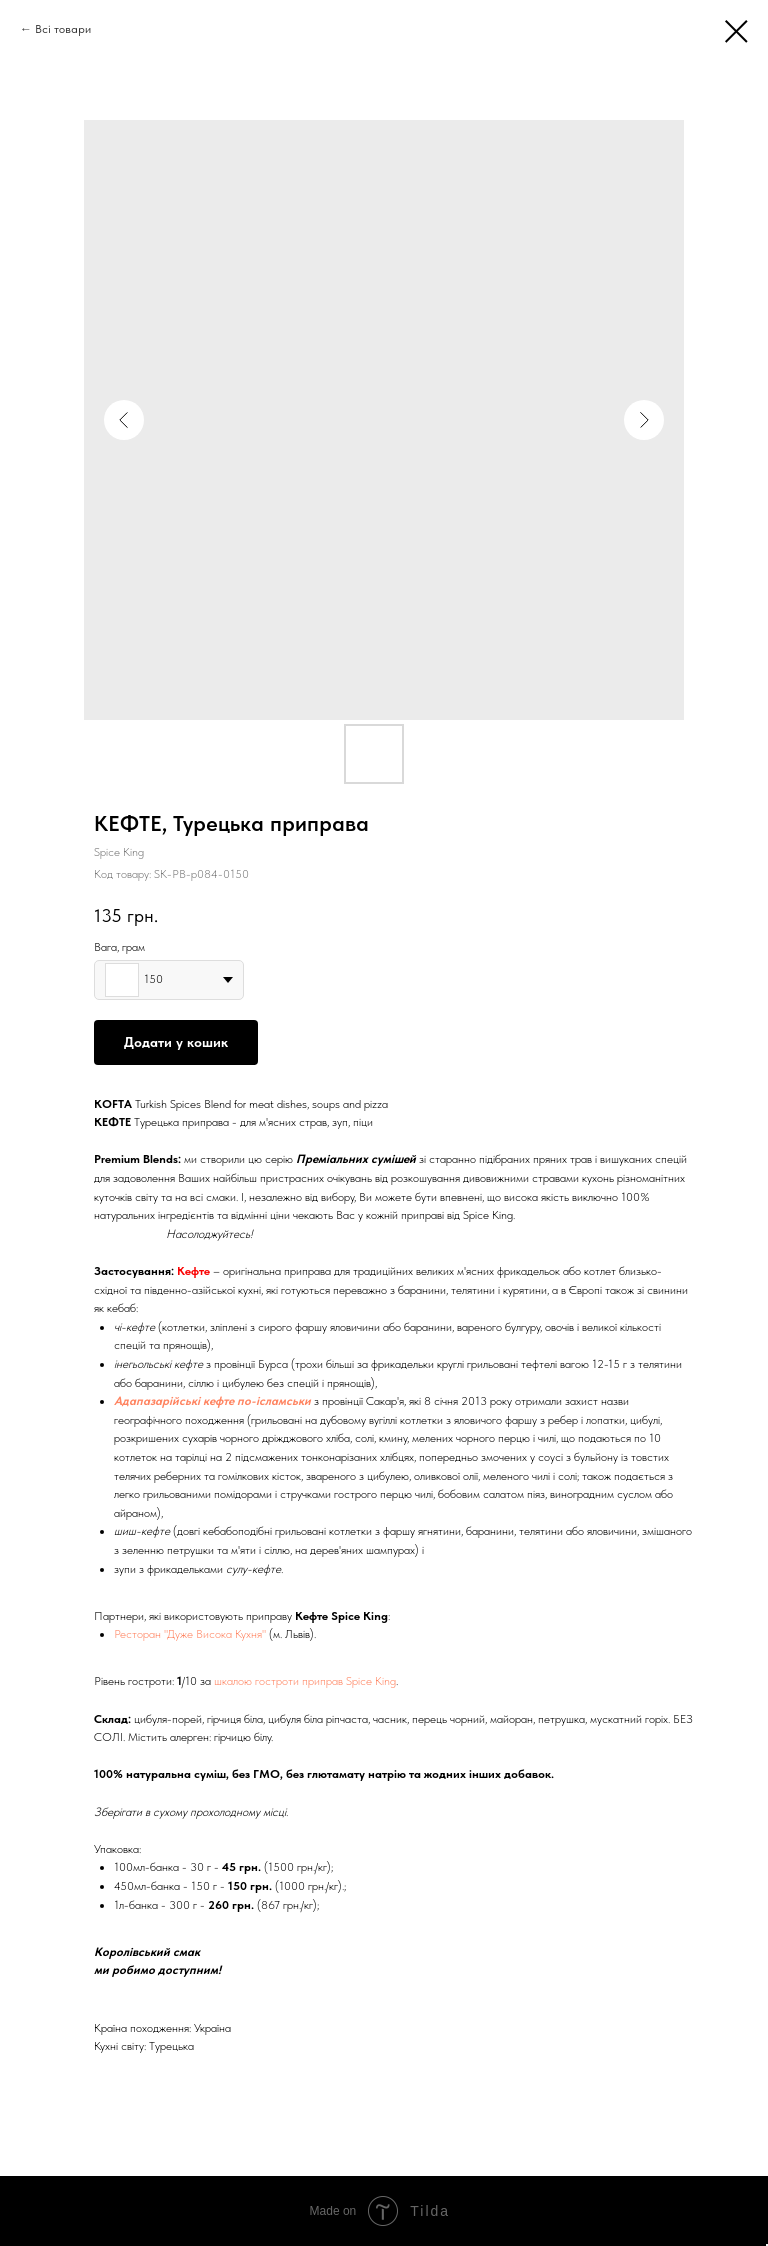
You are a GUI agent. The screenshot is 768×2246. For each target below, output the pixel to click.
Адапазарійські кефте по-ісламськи (212, 1401)
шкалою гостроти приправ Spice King (305, 1681)
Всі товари (63, 29)
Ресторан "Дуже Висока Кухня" (190, 1634)
